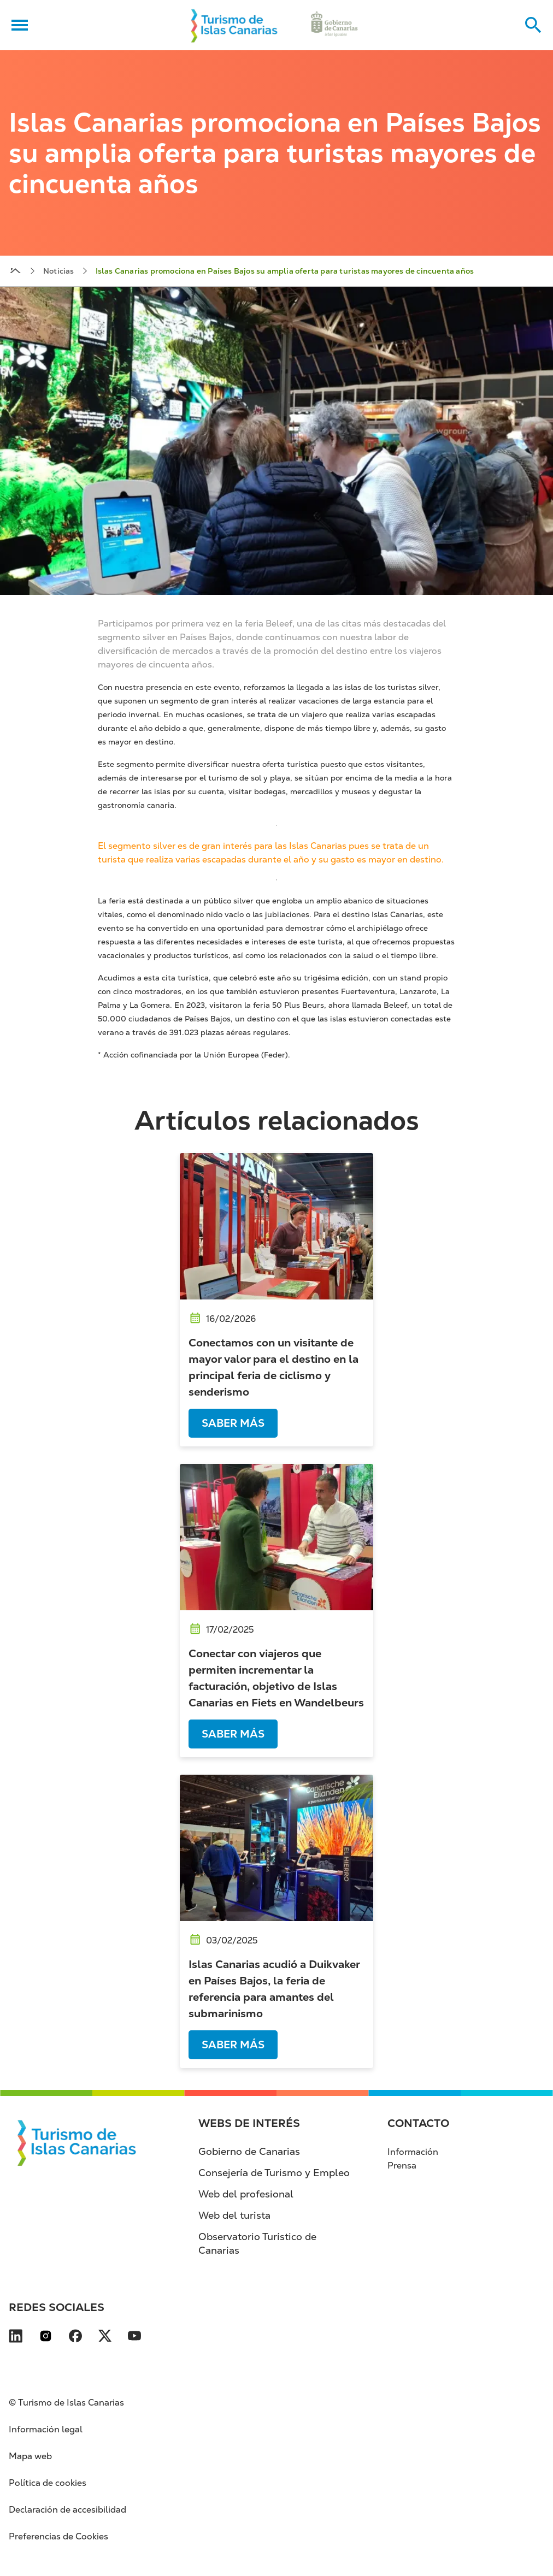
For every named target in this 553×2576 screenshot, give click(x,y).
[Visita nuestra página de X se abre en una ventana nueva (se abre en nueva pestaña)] (104, 2338)
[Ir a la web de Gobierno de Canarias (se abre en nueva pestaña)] (334, 25)
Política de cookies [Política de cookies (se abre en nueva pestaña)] (47, 2483)
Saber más (233, 1423)
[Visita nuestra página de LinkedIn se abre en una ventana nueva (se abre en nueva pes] (15, 2338)
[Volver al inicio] (234, 25)
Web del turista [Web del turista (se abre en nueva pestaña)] (234, 2215)
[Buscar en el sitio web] (533, 25)
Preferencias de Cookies (58, 2536)
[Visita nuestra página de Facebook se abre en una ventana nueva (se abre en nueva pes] (75, 2338)
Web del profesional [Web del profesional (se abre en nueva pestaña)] (245, 2194)
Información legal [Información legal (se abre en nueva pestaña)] (46, 2429)
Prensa (401, 2165)
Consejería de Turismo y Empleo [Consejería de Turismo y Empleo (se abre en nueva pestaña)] (274, 2172)
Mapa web (30, 2456)
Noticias (58, 271)
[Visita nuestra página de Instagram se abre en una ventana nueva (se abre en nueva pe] (45, 2338)
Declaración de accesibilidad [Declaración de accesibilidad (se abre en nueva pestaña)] (67, 2509)
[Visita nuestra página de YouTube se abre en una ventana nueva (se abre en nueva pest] (134, 2338)
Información (412, 2152)
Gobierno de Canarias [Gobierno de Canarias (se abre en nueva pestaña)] (249, 2151)
